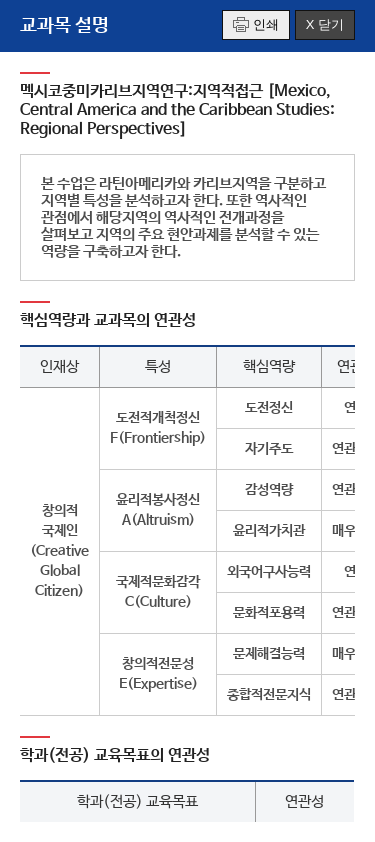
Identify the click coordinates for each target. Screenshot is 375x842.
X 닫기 (325, 24)
